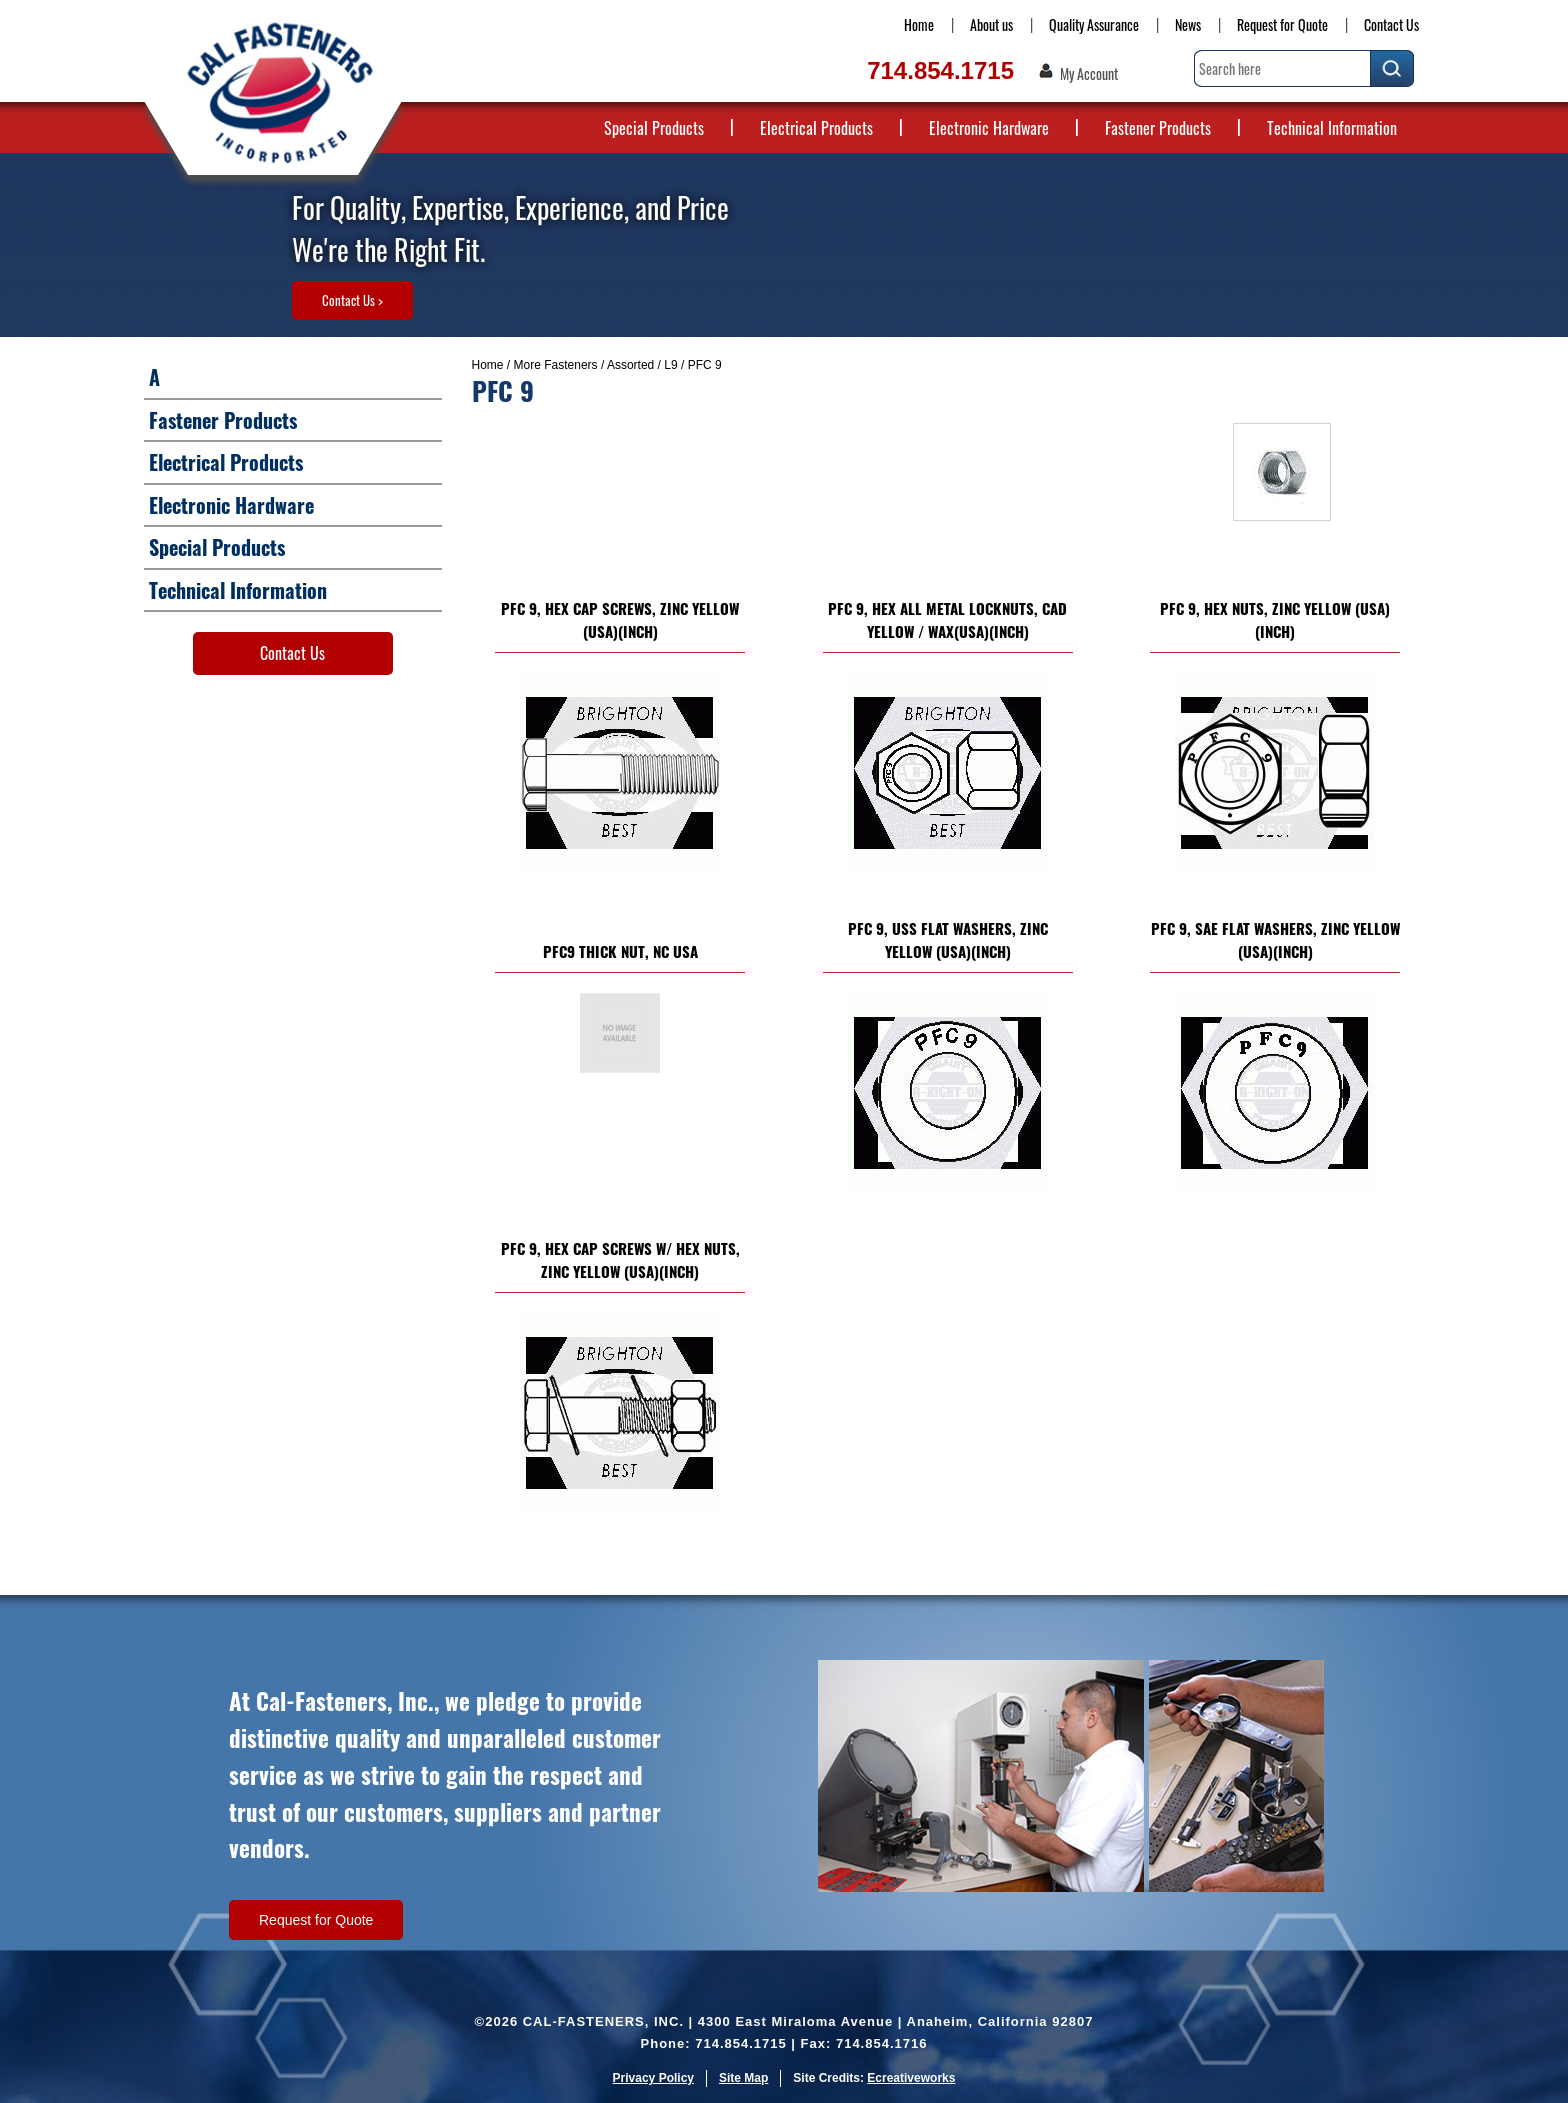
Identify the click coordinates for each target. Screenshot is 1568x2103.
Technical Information (1332, 128)
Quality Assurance (1094, 24)
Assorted (630, 365)
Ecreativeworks (911, 2078)
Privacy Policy (653, 2078)
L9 (670, 365)
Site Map (743, 2078)
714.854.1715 (940, 70)
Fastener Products (1158, 128)
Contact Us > (352, 300)
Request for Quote (1282, 24)
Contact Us (1391, 24)
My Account (1089, 74)
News (1188, 24)
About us (991, 24)
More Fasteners (556, 365)
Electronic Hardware (989, 128)
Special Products (654, 128)
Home (919, 24)
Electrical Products (816, 128)
